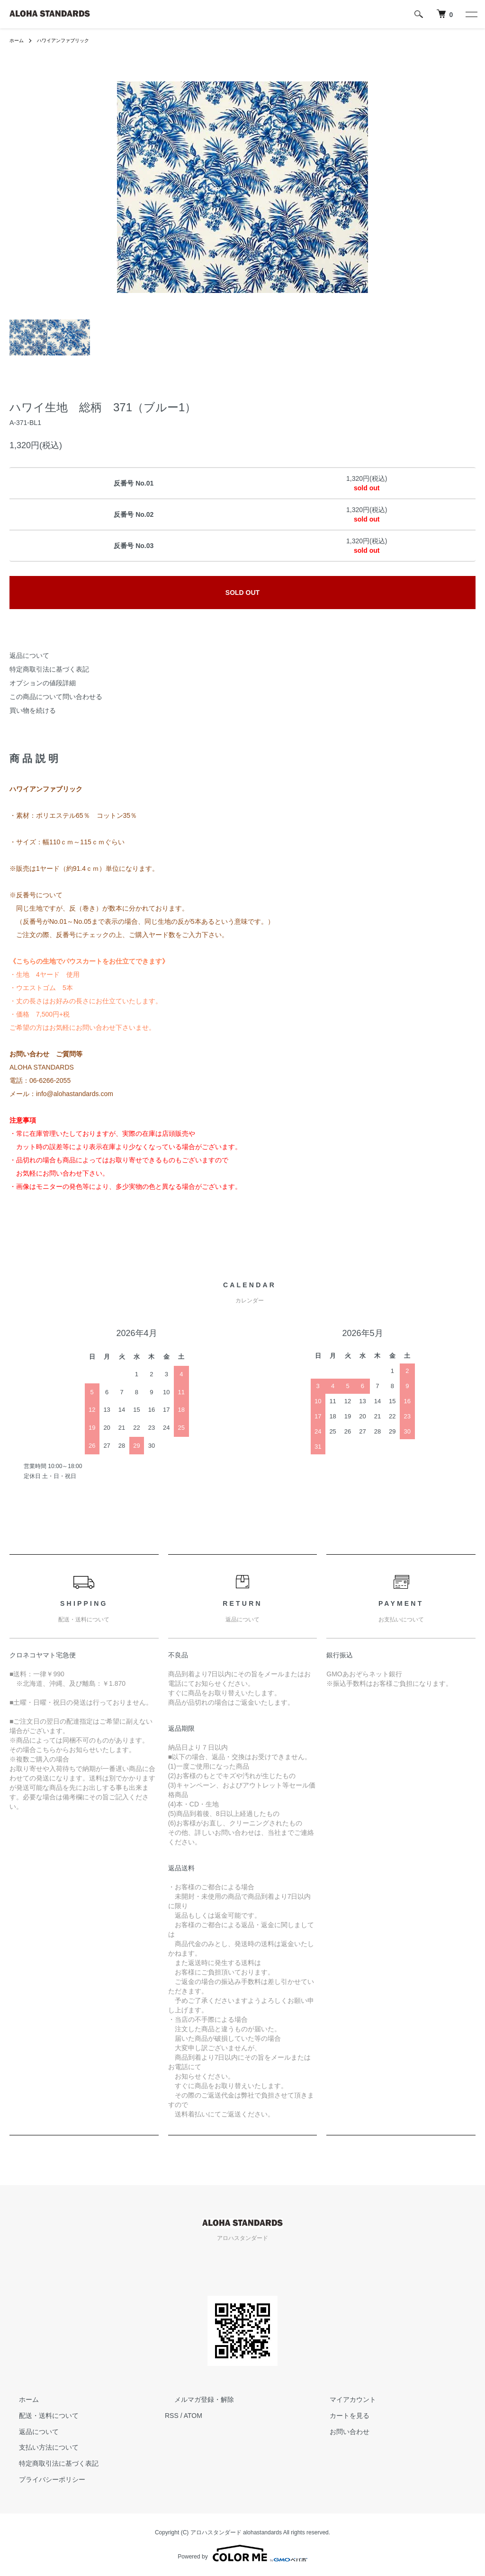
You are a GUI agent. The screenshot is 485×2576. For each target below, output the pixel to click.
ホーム (18, 40)
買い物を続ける (32, 710)
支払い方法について (39, 2447)
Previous (131, 187)
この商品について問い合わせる (55, 696)
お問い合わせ (340, 2431)
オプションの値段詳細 (42, 683)
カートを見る (340, 2415)
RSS (172, 2415)
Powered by (242, 2553)
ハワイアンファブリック (71, 40)
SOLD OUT (242, 592)
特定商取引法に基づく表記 (49, 669)
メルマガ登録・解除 (195, 2399)
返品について (29, 655)
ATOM (193, 2415)
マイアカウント (343, 2399)
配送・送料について (39, 2415)
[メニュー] (471, 14)
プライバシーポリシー (42, 2479)
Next (354, 187)
